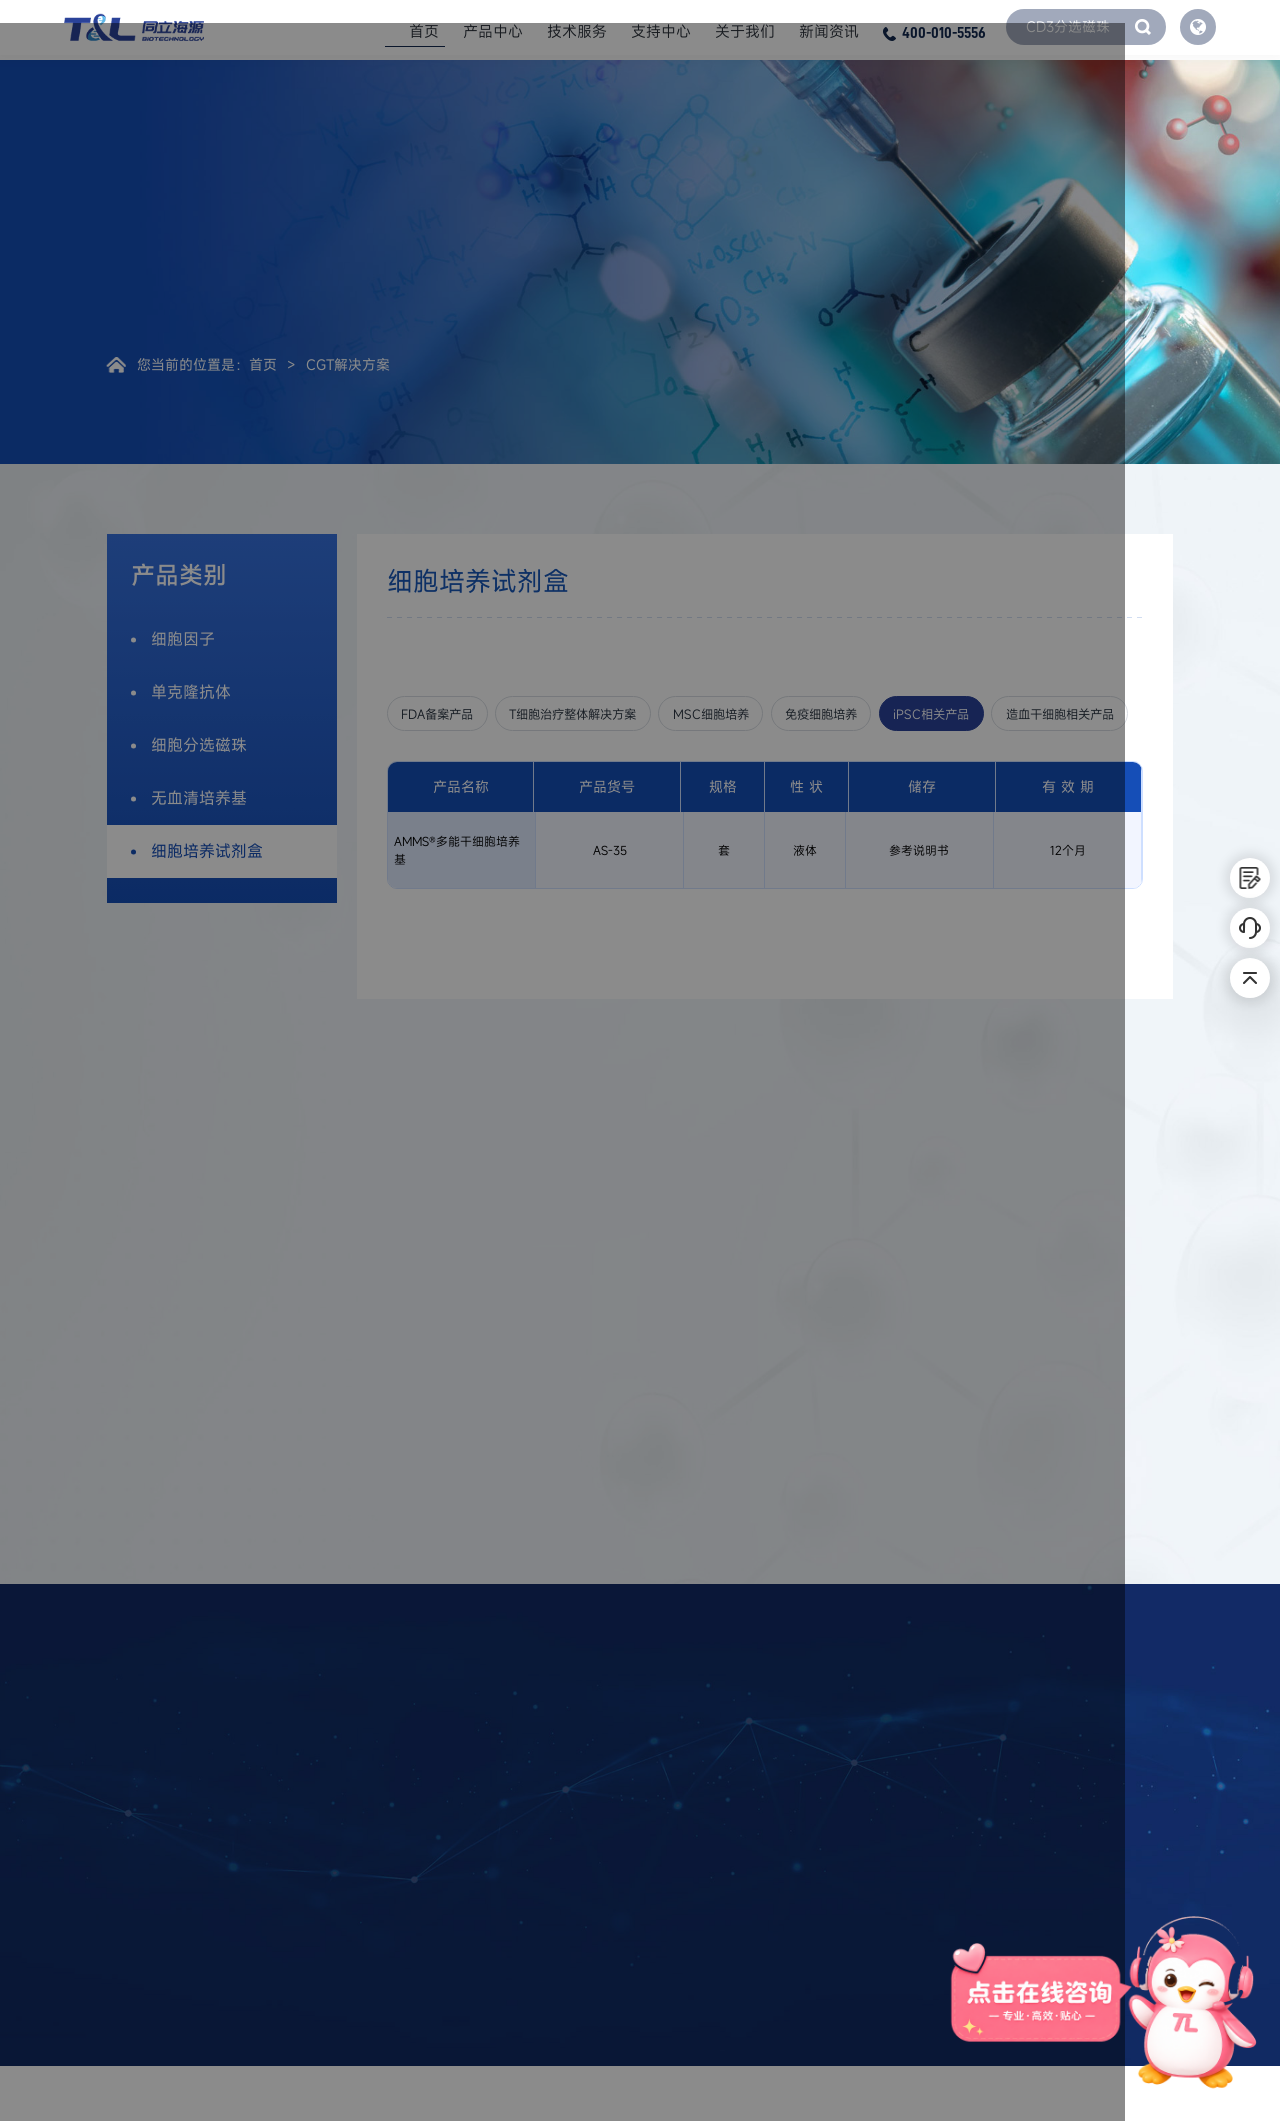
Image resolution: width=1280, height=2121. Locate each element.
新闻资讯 (829, 30)
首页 (424, 30)
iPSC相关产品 (1042, 714)
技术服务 (577, 30)
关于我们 (745, 30)
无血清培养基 (199, 798)
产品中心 (493, 30)
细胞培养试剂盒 (207, 851)
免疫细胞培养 (909, 714)
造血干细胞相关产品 (469, 762)
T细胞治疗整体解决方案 (611, 714)
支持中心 (661, 30)
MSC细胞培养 (776, 714)
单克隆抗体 (191, 692)
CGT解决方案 (348, 364)
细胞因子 (183, 639)
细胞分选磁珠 (199, 745)
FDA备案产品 (447, 714)
